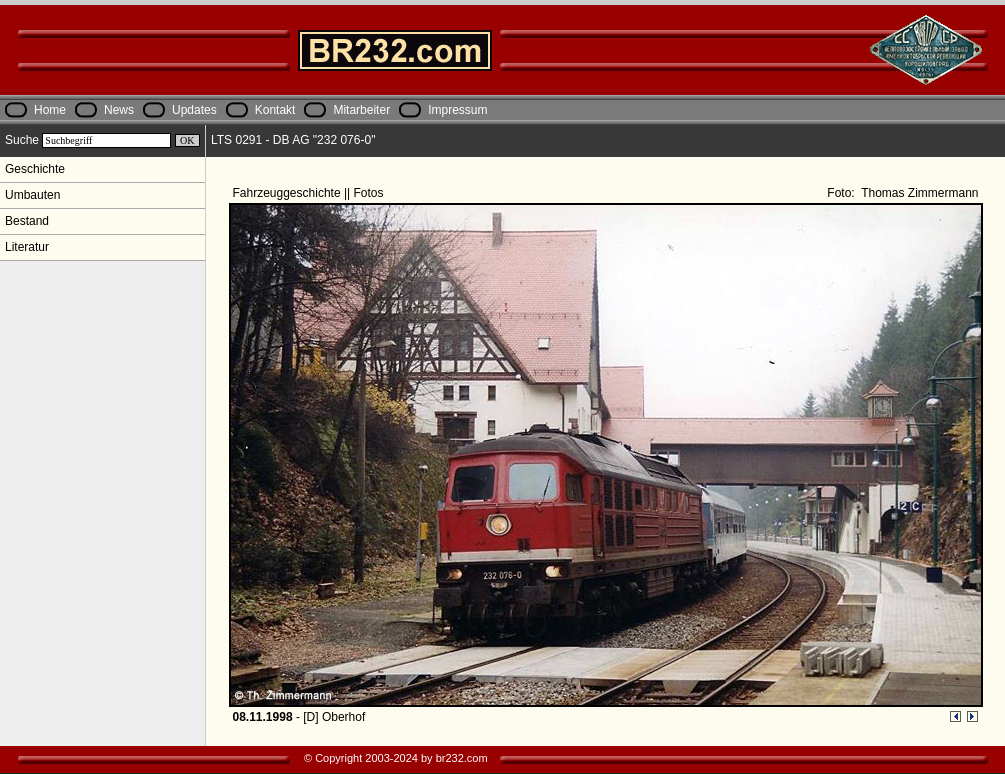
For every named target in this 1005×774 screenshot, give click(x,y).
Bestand (27, 221)
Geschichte (35, 169)
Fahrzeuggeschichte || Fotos (310, 193)
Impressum (457, 110)
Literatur (27, 247)
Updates (194, 110)
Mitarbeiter (361, 110)
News (119, 110)
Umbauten (32, 195)
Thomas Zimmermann (918, 193)
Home (50, 110)
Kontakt (275, 110)
